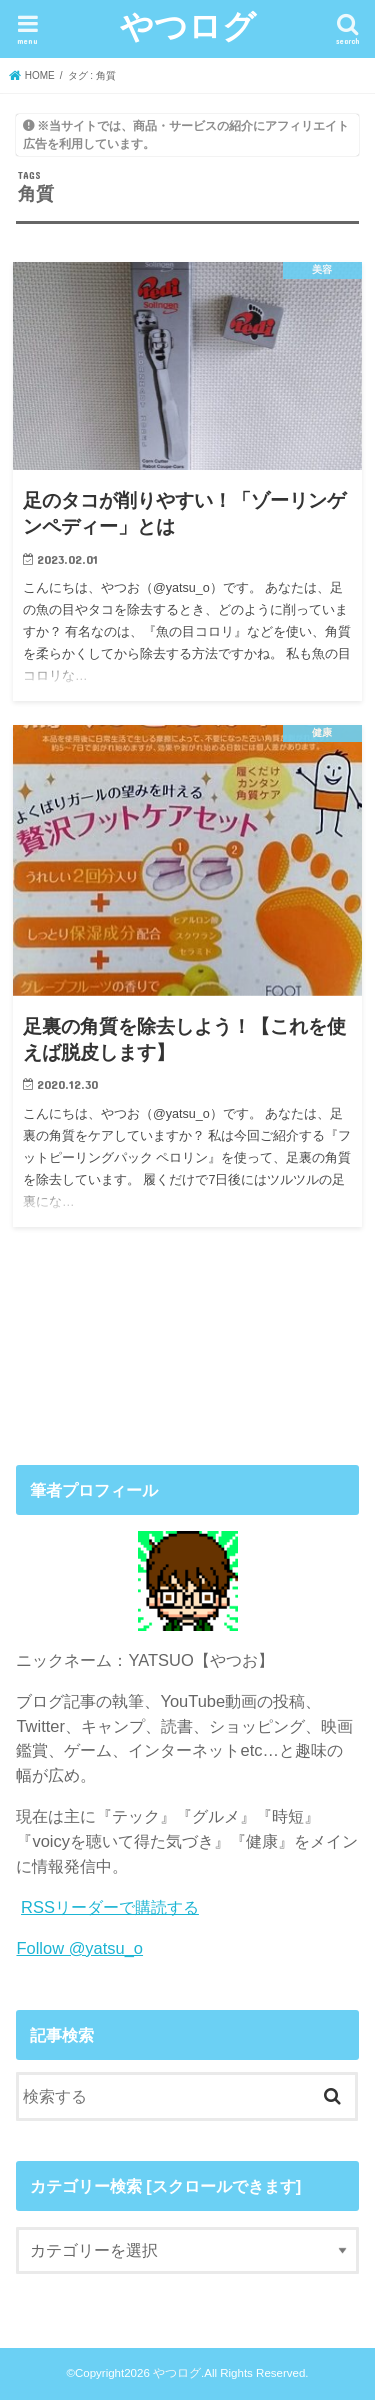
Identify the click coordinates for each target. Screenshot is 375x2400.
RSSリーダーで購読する (110, 1907)
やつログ (188, 25)
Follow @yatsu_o (79, 1948)
